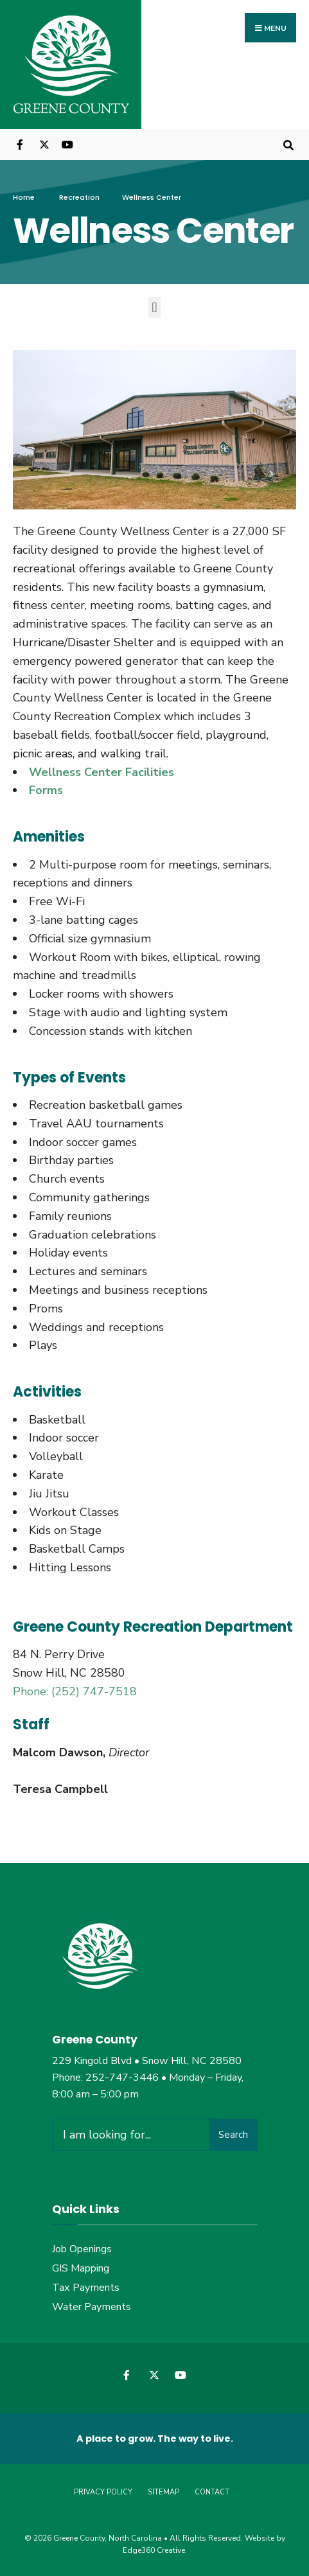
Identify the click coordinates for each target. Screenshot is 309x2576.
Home (24, 197)
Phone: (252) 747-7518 (75, 1691)
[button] (154, 307)
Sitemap (163, 2492)
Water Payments (91, 2307)
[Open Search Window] (288, 144)
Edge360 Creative (154, 2550)
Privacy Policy (103, 2492)
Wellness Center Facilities (101, 772)
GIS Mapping (80, 2268)
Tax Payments (85, 2287)
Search (233, 2134)
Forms (46, 790)
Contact (212, 2492)
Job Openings (82, 2249)
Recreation (79, 197)
